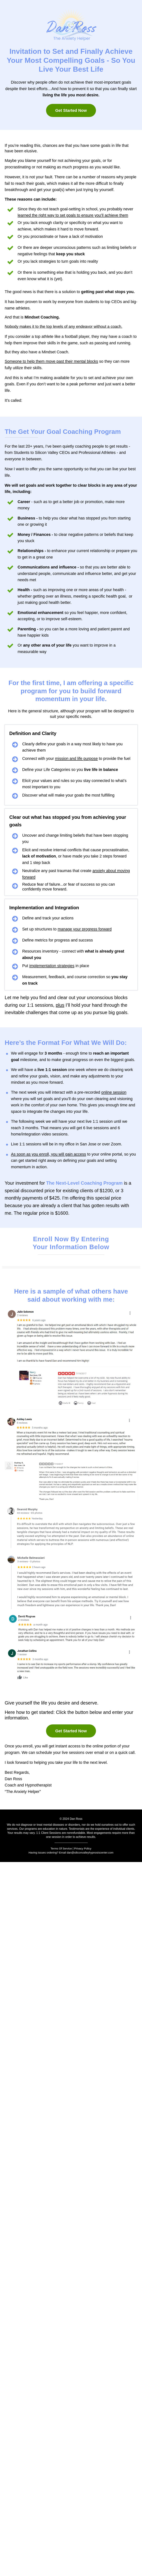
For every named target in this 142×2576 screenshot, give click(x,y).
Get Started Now (71, 110)
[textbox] (71, 326)
